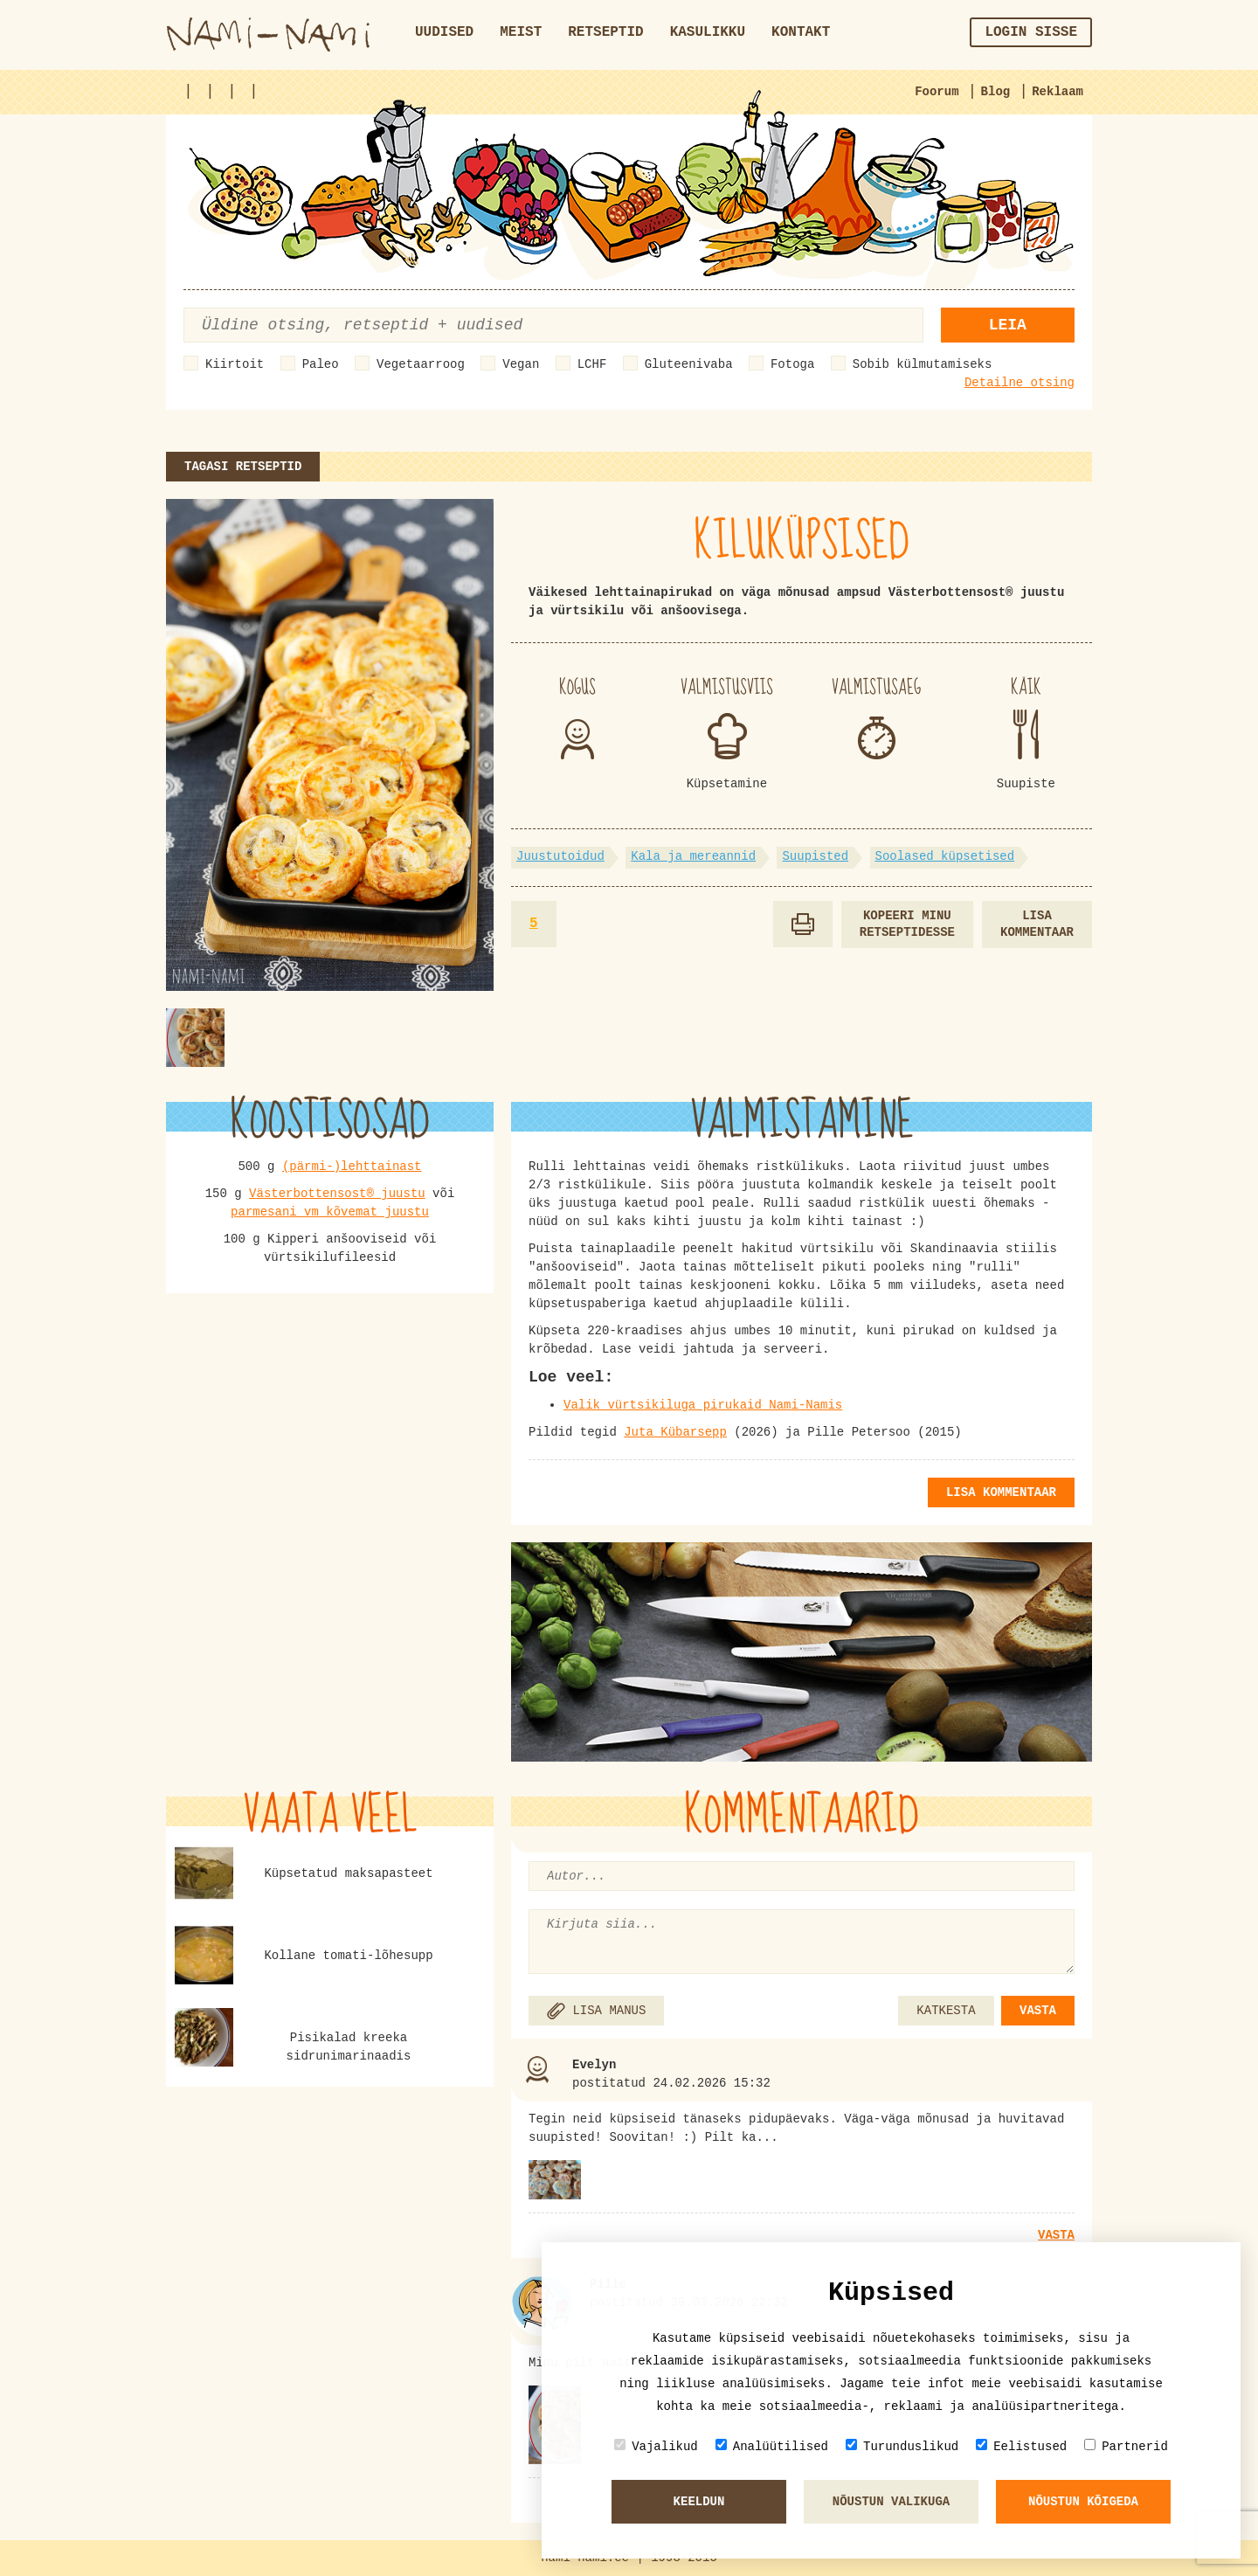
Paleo (320, 364)
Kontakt (800, 32)
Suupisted (815, 856)
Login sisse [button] (1031, 32)
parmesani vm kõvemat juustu (330, 1212)
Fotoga (792, 364)
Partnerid (1126, 2446)
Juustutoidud (560, 856)
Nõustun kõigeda (1083, 2502)
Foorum (936, 92)
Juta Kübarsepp (675, 1432)
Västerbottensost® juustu (337, 1194)
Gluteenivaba (689, 364)
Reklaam (1057, 92)
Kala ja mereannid (693, 856)
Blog (996, 92)
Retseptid (605, 32)
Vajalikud (656, 2446)
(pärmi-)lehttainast (352, 1167)
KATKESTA (945, 2011)
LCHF (592, 364)
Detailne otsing (1019, 383)
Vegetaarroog (421, 364)
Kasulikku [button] (707, 32)
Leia (1007, 325)
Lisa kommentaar (1037, 924)
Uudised (444, 32)
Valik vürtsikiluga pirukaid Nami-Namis (702, 1405)
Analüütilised (771, 2446)
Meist (521, 32)
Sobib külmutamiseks (922, 364)
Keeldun (699, 2502)
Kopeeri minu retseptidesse (907, 924)
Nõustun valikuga (891, 2502)
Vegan (520, 364)
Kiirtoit (234, 364)
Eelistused (1021, 2446)
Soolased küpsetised (945, 856)
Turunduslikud (902, 2446)
